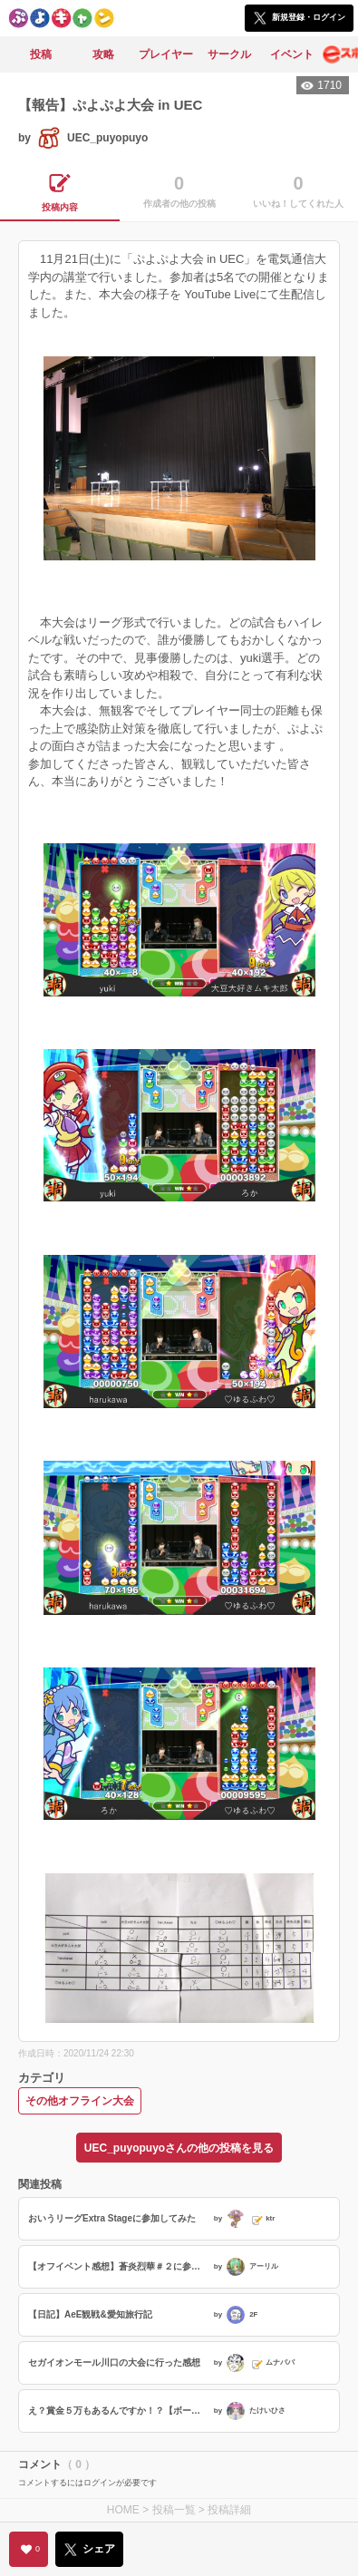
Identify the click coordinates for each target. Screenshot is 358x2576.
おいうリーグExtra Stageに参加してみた (112, 2218)
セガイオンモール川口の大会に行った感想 (114, 2362)
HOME (123, 2509)
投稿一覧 (174, 2509)
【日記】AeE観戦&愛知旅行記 (90, 2314)
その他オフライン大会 (79, 2101)
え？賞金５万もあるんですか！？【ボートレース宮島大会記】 (118, 2411)
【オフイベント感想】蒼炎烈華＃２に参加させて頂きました (118, 2266)
